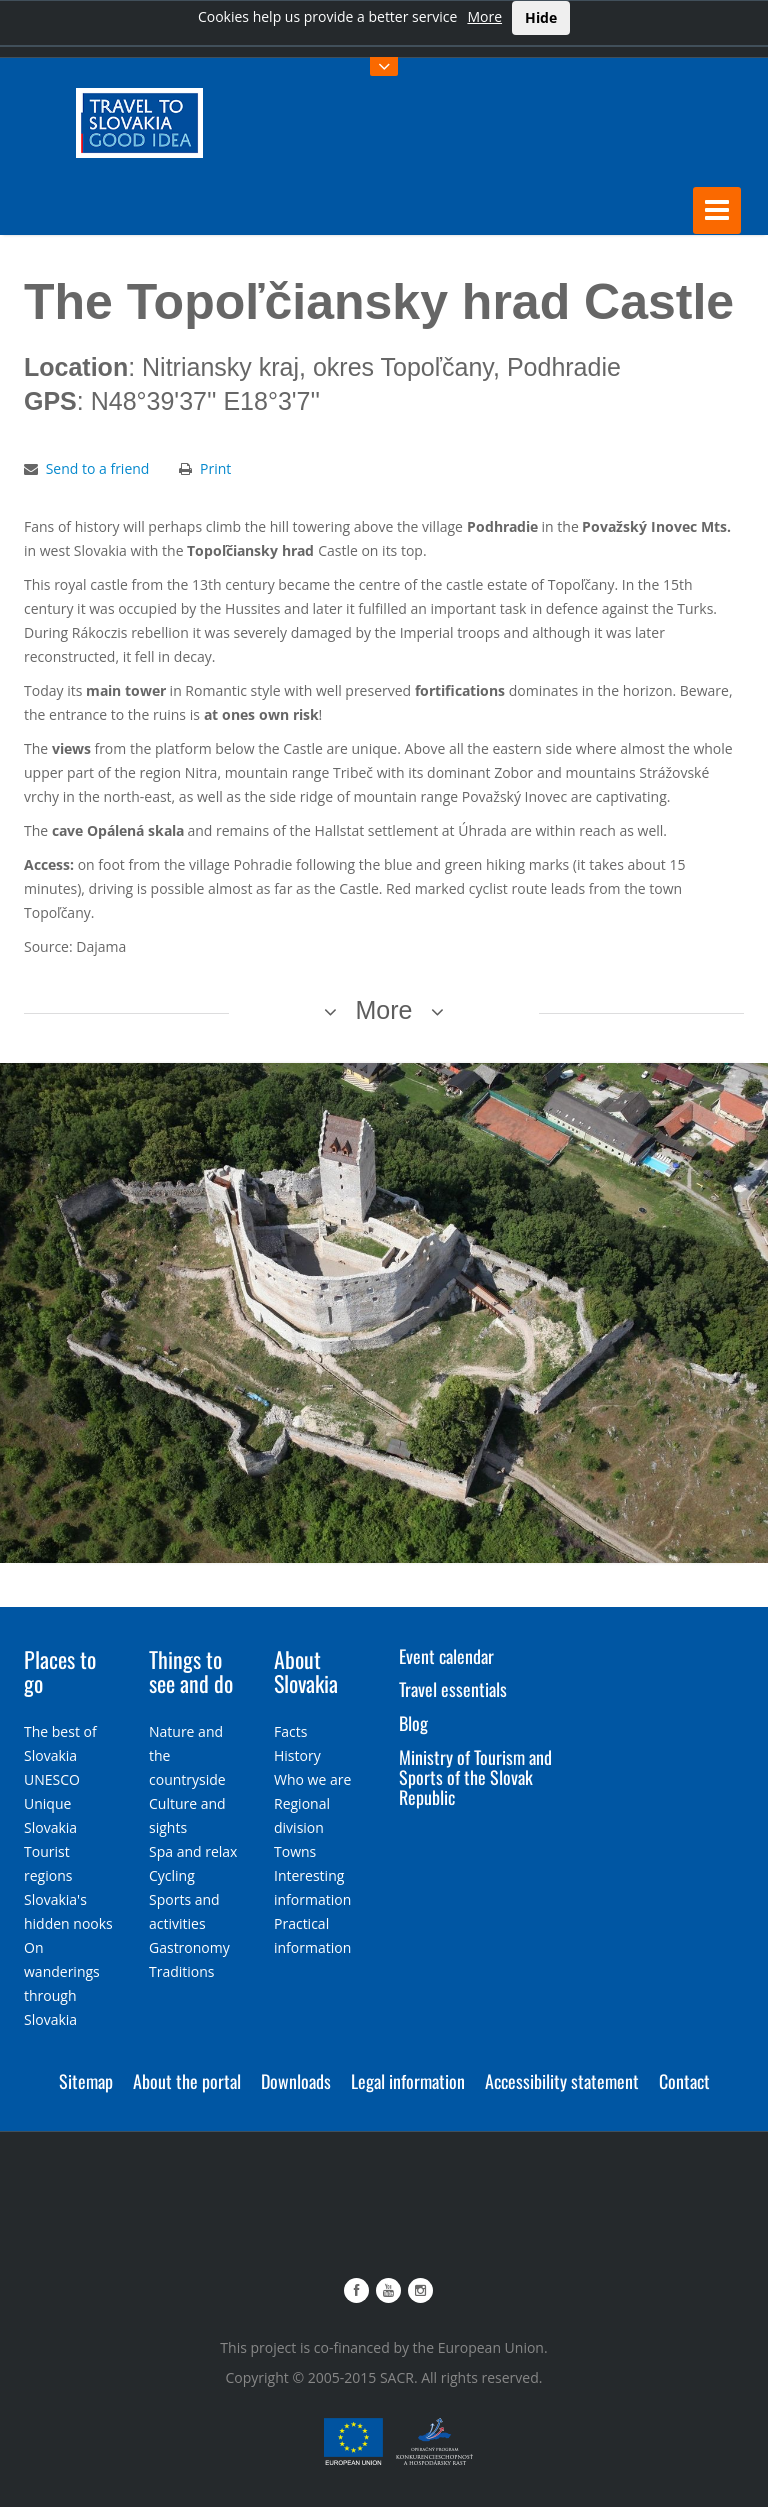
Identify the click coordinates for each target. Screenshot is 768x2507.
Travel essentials (453, 1689)
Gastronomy (189, 1946)
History (297, 1754)
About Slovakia (306, 1670)
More (484, 16)
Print (215, 467)
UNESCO (52, 1778)
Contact (684, 2080)
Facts (290, 1730)
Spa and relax (193, 1850)
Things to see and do (191, 1670)
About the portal (187, 2080)
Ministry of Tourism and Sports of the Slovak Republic (475, 1776)
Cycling (172, 1874)
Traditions (182, 1970)
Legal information (408, 2080)
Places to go (60, 1670)
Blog (413, 1723)
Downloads (296, 2080)
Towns (295, 1850)
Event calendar (446, 1655)
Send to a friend (98, 467)
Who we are (312, 1778)
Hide (541, 17)
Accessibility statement (562, 2080)
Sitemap (86, 2080)
